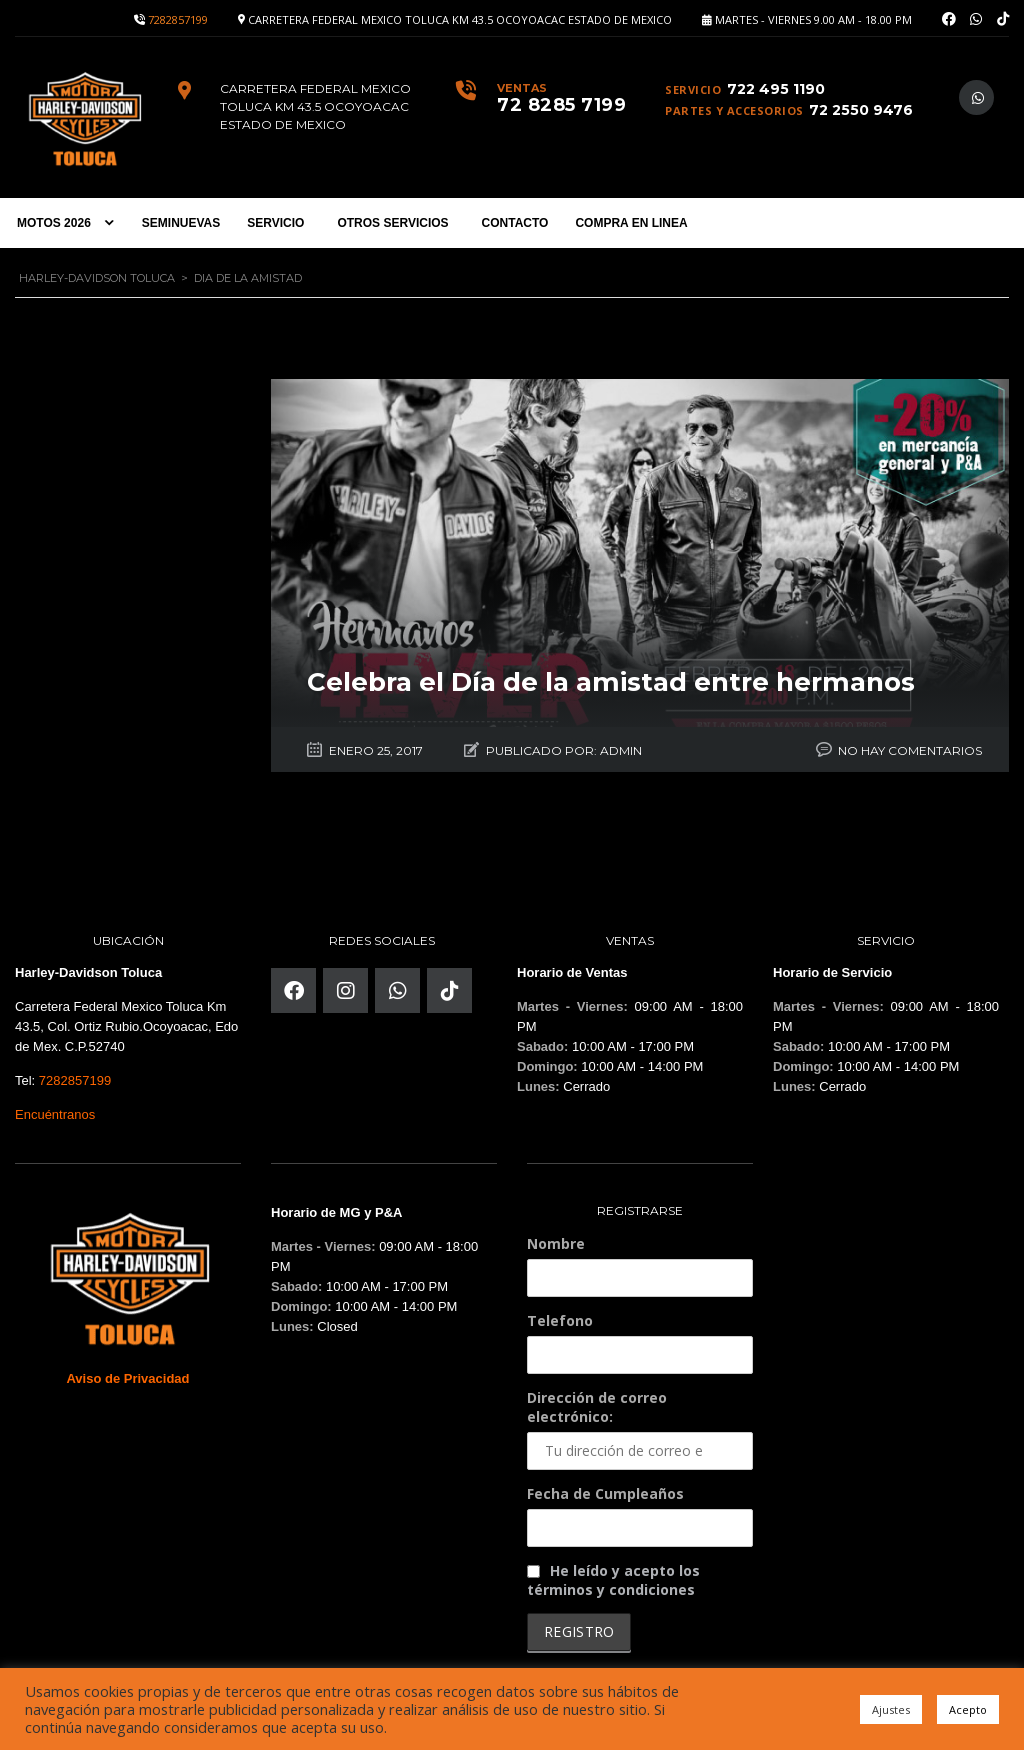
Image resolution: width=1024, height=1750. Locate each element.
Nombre (556, 1239)
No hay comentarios (910, 746)
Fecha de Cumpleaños (605, 1489)
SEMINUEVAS (181, 223)
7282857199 (178, 19)
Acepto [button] (968, 1709)
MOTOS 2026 (54, 223)
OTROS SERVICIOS (392, 223)
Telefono (560, 1316)
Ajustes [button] (891, 1709)
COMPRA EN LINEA (631, 223)
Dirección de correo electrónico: (640, 1425)
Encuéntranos (55, 1110)
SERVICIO (275, 223)
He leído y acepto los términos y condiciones (613, 1576)
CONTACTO (515, 223)
